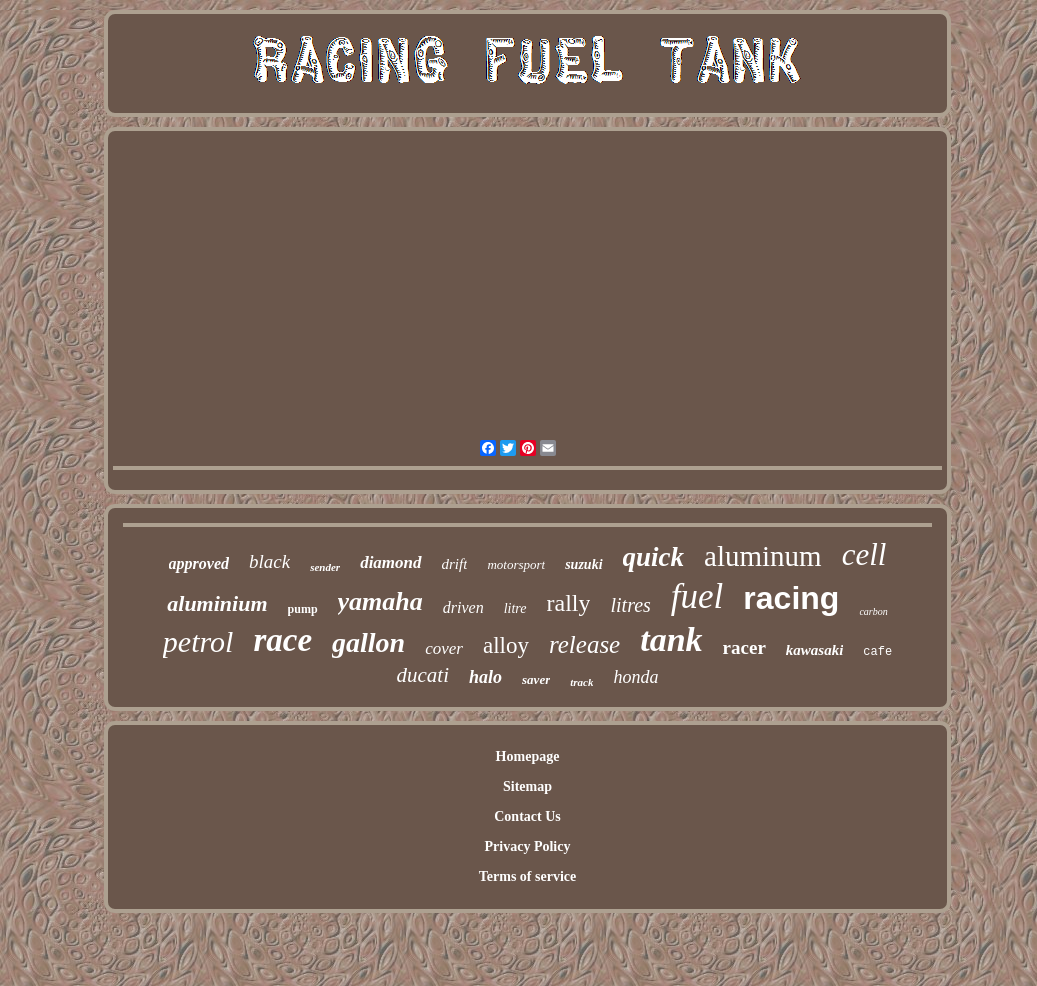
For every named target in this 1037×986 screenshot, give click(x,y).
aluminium (217, 603)
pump (303, 609)
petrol (198, 641)
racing (791, 598)
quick (654, 557)
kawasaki (815, 650)
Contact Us (527, 816)
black (269, 561)
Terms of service (527, 876)
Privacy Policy (528, 846)
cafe (877, 652)
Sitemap (527, 786)
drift (455, 564)
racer (744, 647)
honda (635, 677)
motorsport (516, 564)
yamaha (380, 601)
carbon (873, 611)
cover (444, 648)
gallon (368, 642)
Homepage (528, 756)
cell (864, 554)
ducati (423, 675)
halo (485, 677)
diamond (390, 562)
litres (630, 605)
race (282, 640)
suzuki (583, 564)
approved (199, 563)
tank (671, 639)
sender (325, 567)
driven (463, 607)
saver (536, 679)
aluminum (763, 556)
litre (515, 608)
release (584, 644)
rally (569, 603)
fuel (697, 596)
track (581, 682)
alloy (506, 645)
